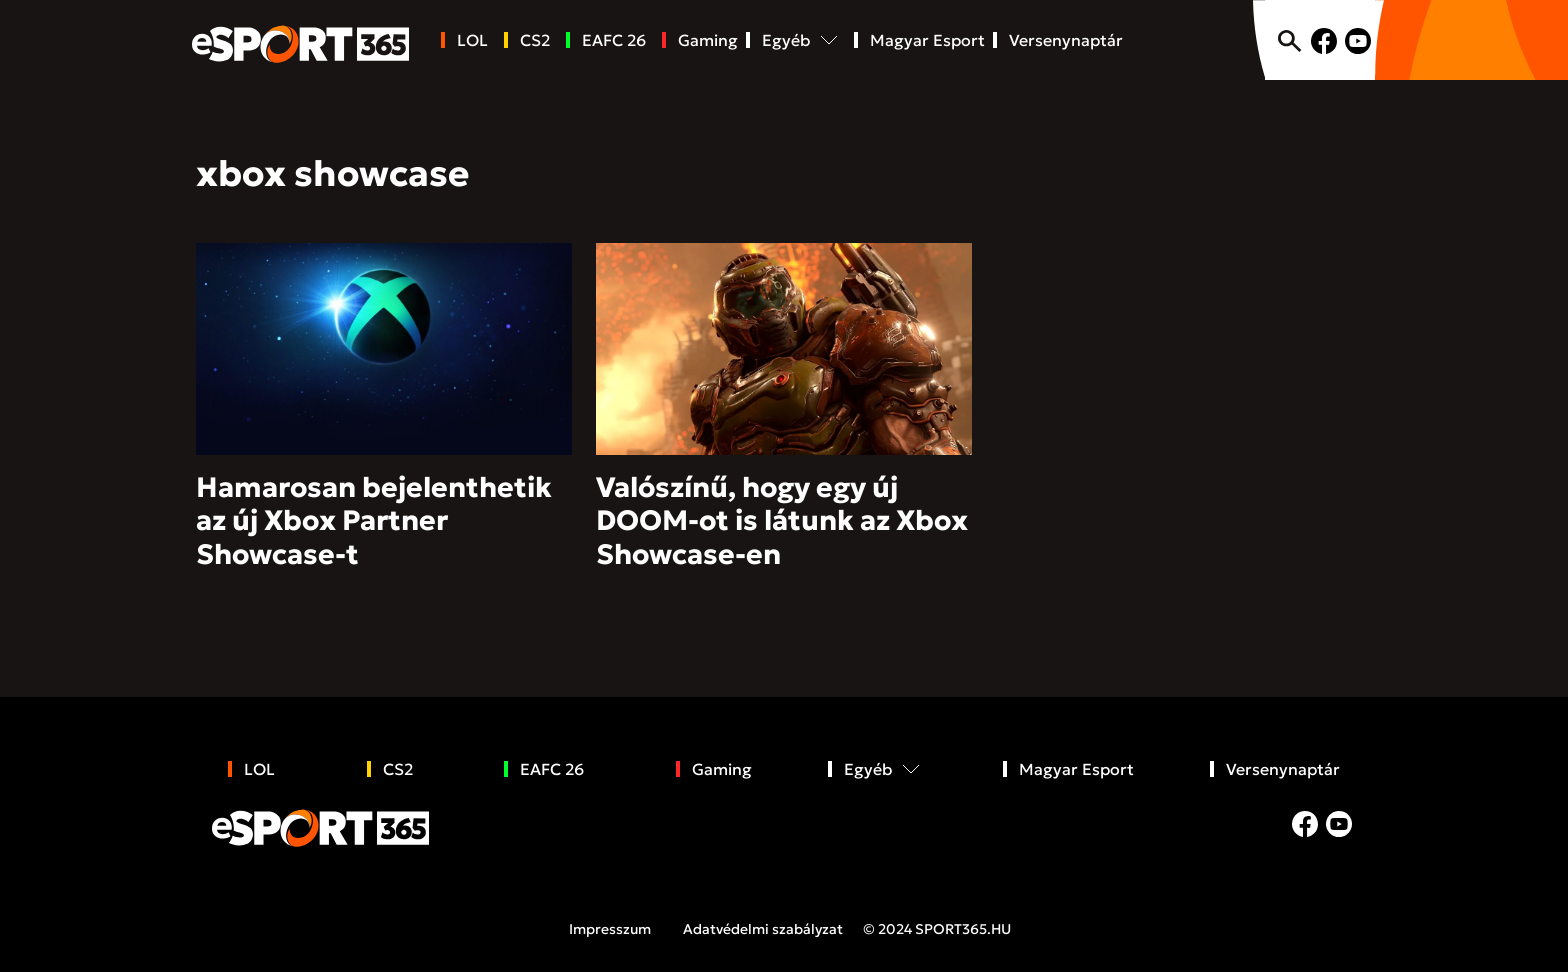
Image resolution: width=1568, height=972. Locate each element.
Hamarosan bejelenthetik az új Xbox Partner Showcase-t (374, 521)
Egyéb (786, 40)
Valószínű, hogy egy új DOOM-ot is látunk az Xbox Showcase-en (782, 521)
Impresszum (610, 929)
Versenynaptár (1066, 40)
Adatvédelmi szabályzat (763, 929)
